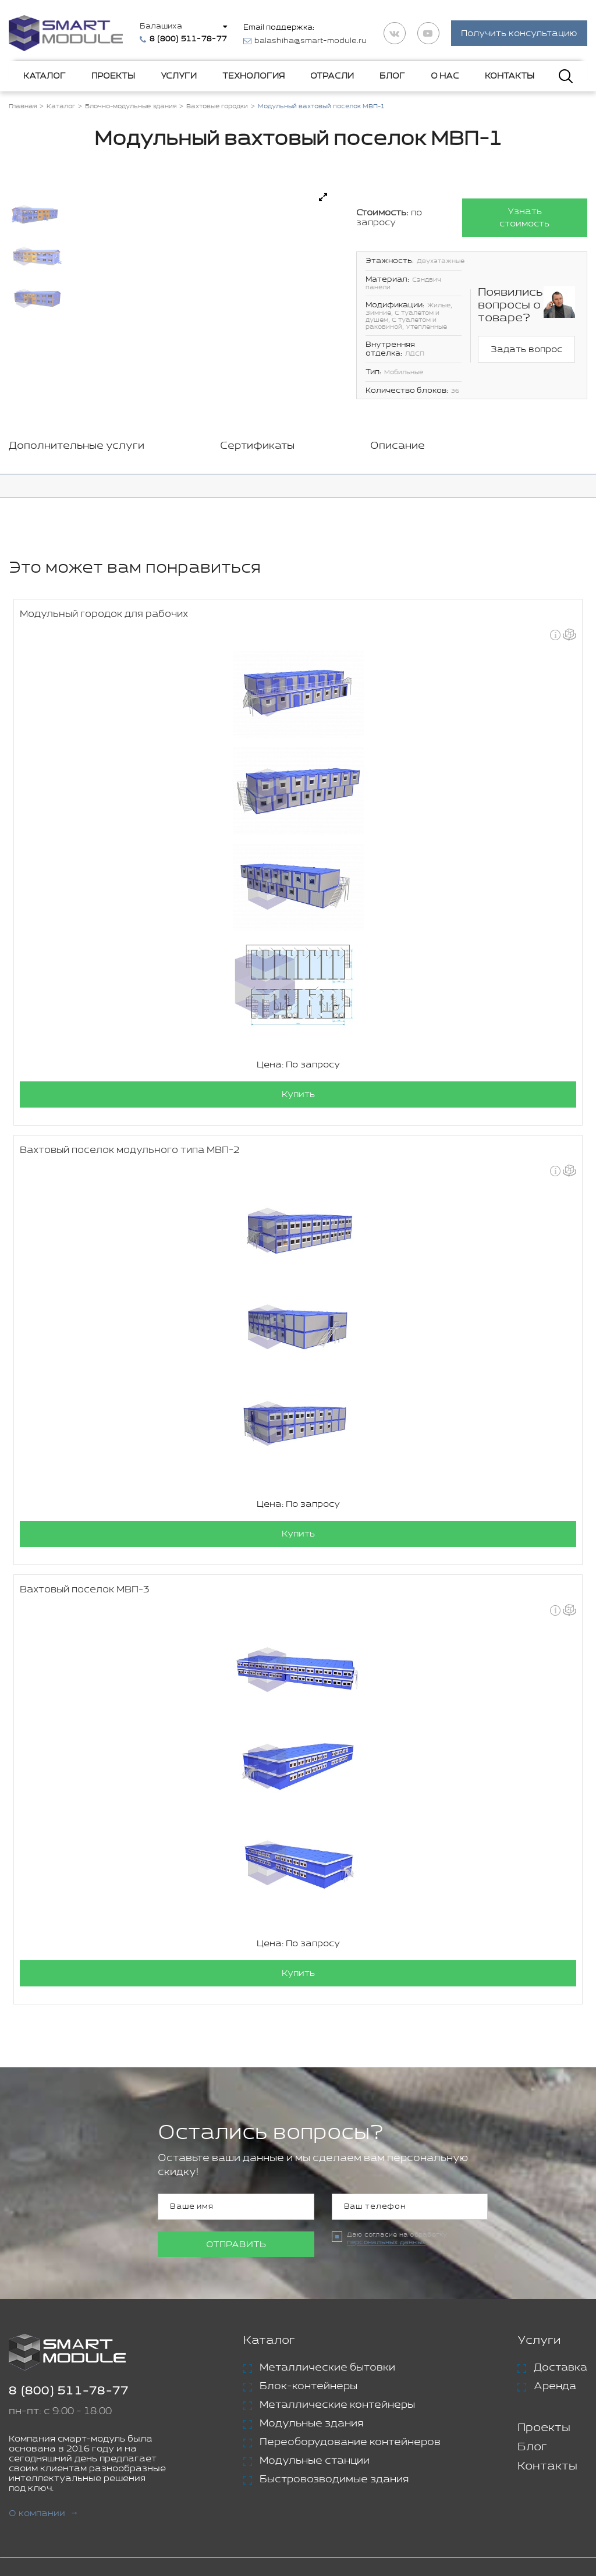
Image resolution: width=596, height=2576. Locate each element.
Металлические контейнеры (337, 2406)
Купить (298, 1096)
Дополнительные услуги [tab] (76, 447)
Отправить (236, 2246)
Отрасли (332, 76)
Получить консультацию (519, 34)
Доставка (560, 2369)
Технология (253, 76)
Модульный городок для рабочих (104, 615)
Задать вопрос (526, 351)
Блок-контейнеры (308, 2387)
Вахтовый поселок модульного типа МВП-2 (130, 1151)
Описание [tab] (397, 447)
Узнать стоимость (524, 219)
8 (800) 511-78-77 (69, 2392)
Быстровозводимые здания (334, 2480)
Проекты (113, 76)
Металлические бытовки (327, 2369)
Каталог (44, 76)
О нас (445, 76)
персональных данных (386, 2243)
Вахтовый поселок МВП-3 (85, 1590)
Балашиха (162, 27)
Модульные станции (315, 2462)
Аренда (555, 2387)
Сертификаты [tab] (257, 447)
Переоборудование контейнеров (350, 2443)
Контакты (509, 76)
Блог (392, 76)
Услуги (179, 76)
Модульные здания (311, 2424)
